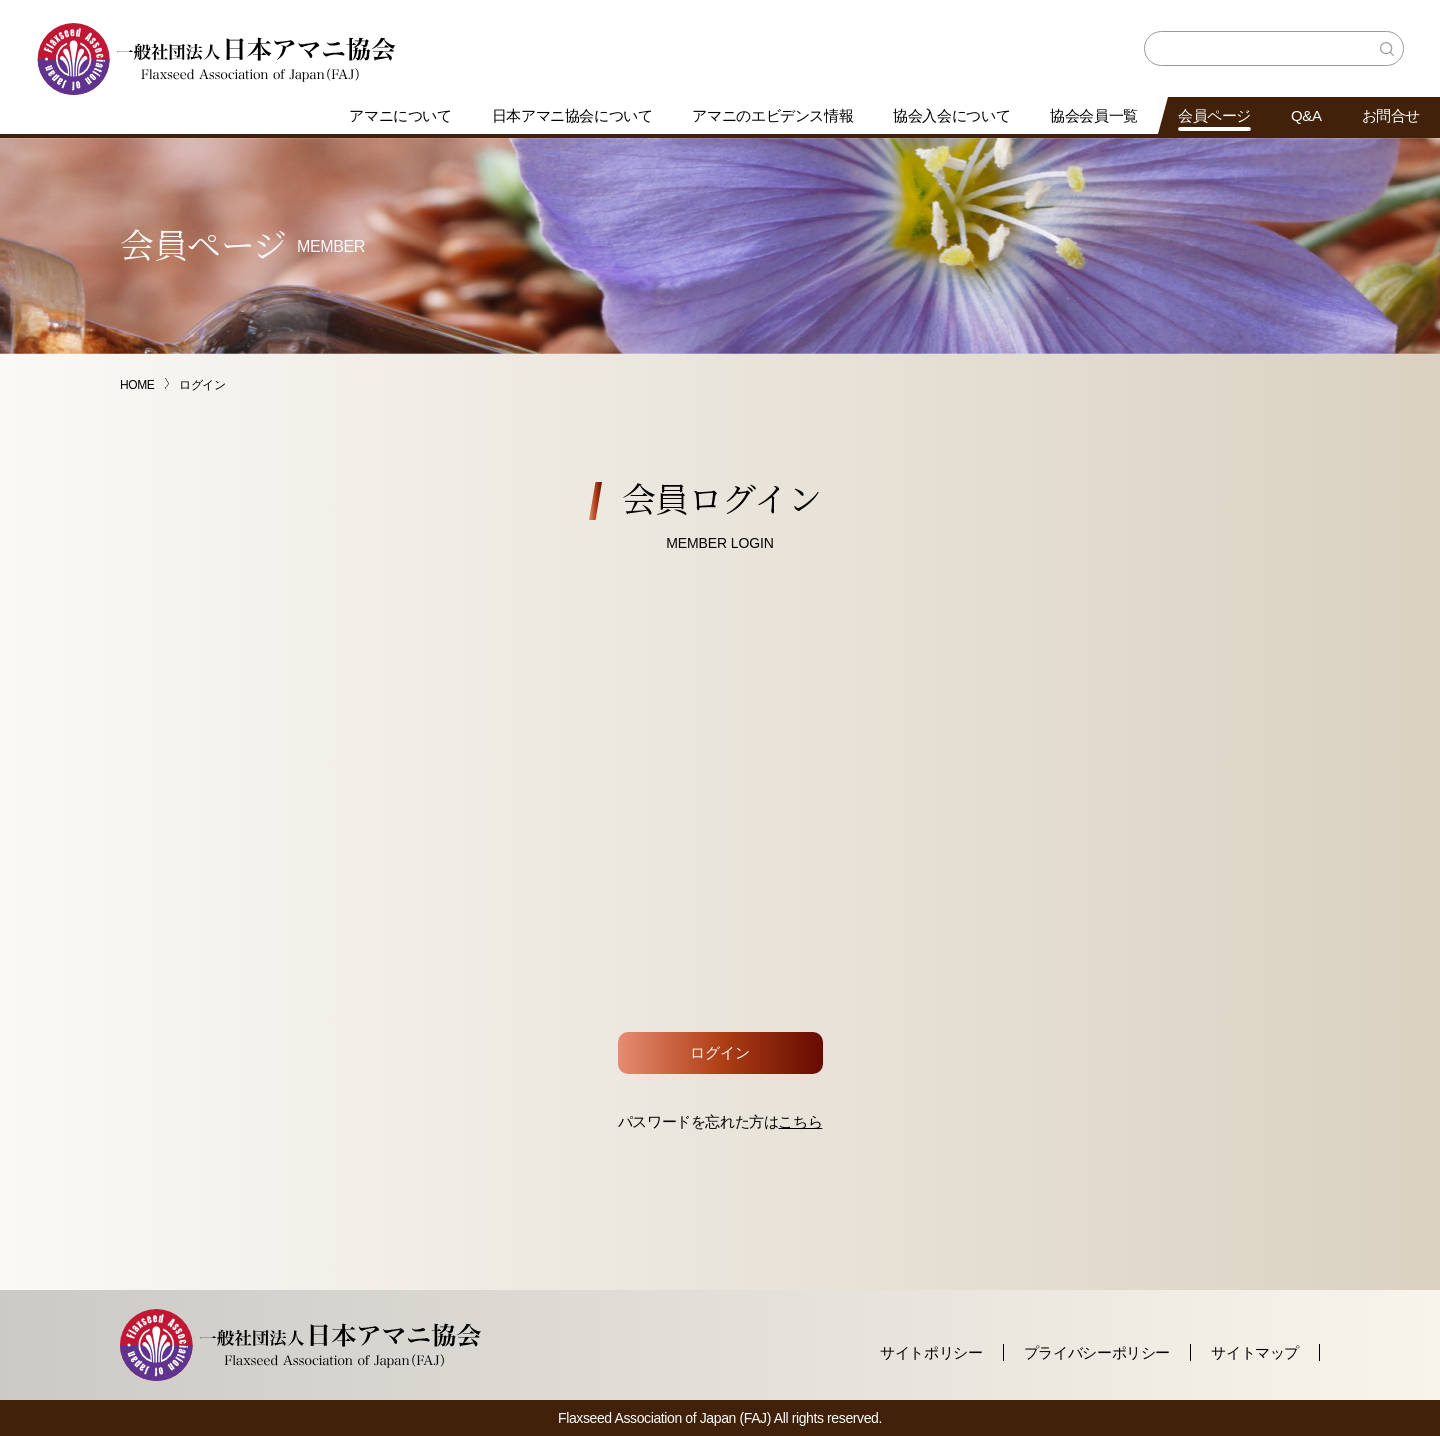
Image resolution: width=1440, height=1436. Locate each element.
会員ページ (1214, 115)
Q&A (1306, 115)
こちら (800, 1121)
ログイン (720, 1052)
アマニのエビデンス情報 (772, 115)
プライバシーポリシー (1097, 1352)
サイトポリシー (931, 1352)
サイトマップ (1255, 1352)
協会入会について (951, 115)
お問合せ (1391, 115)
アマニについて (400, 115)
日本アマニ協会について (572, 115)
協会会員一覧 (1094, 115)
